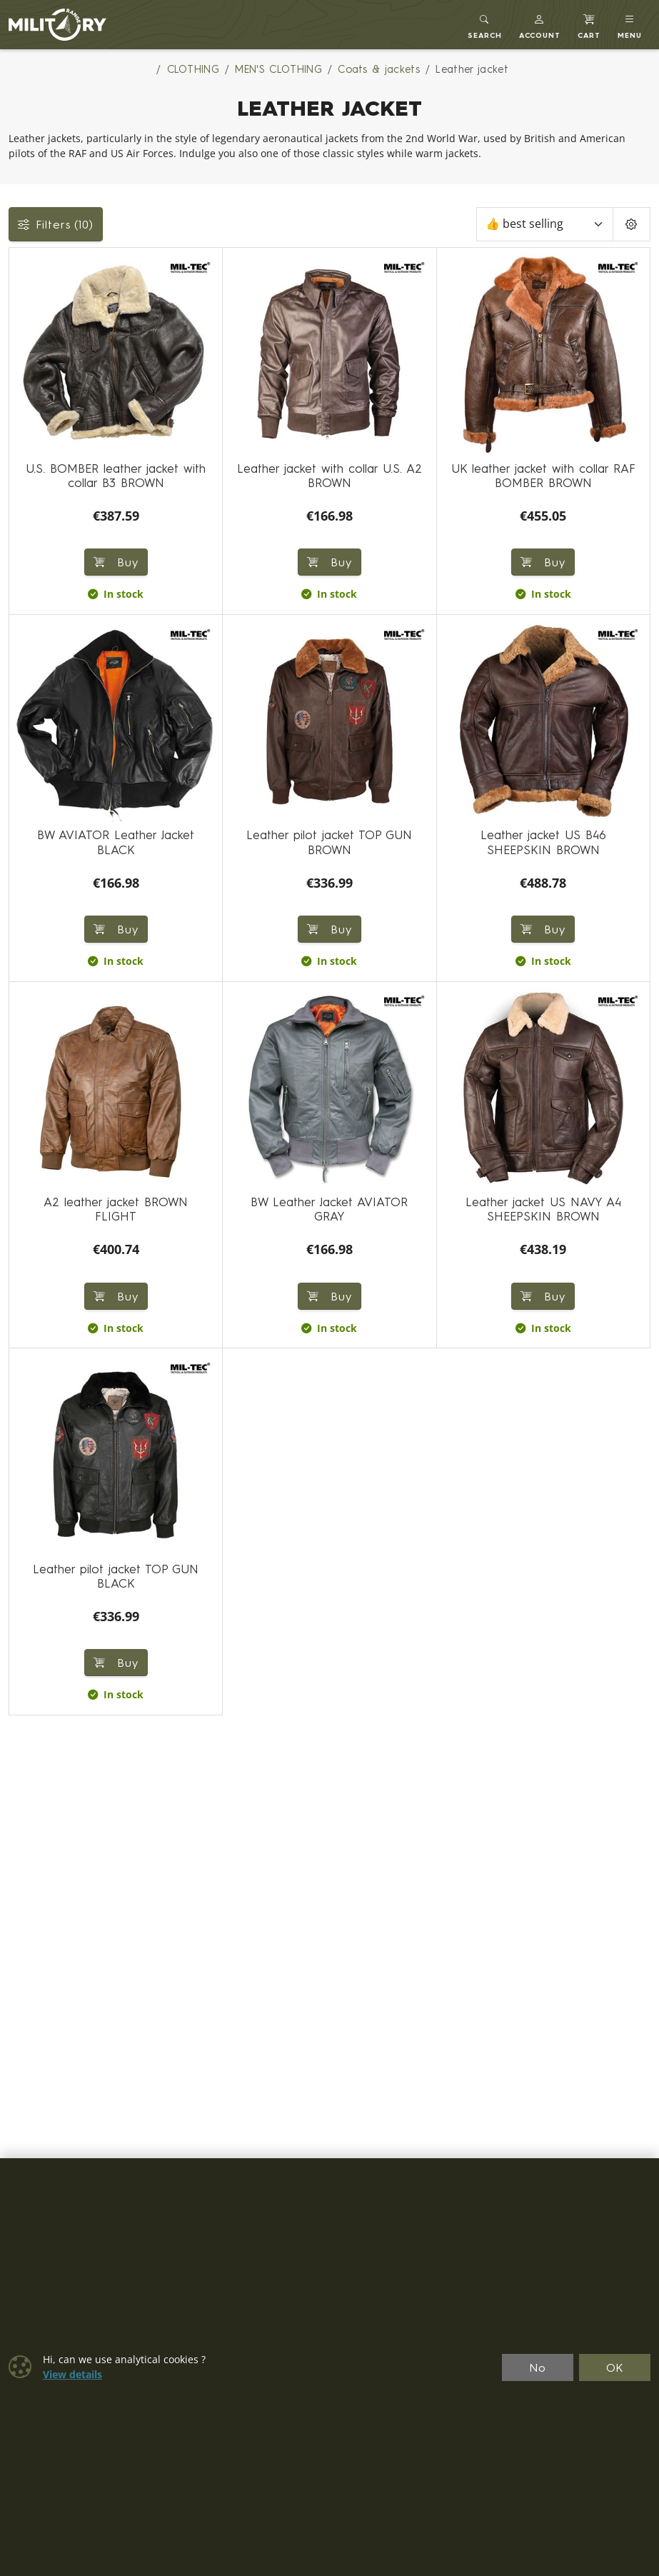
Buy (116, 562)
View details (72, 2374)
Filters (56, 224)
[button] (540, 24)
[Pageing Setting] (631, 224)
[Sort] (545, 224)
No (537, 2367)
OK (615, 2367)
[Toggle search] (484, 24)
